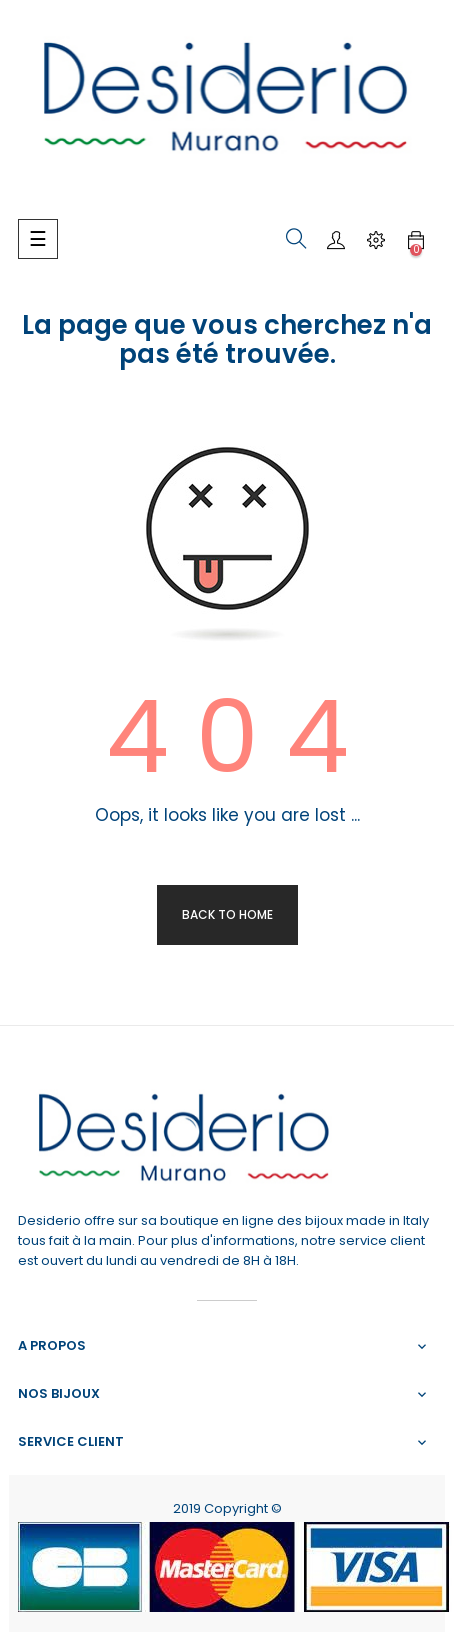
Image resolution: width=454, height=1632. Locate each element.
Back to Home (227, 914)
